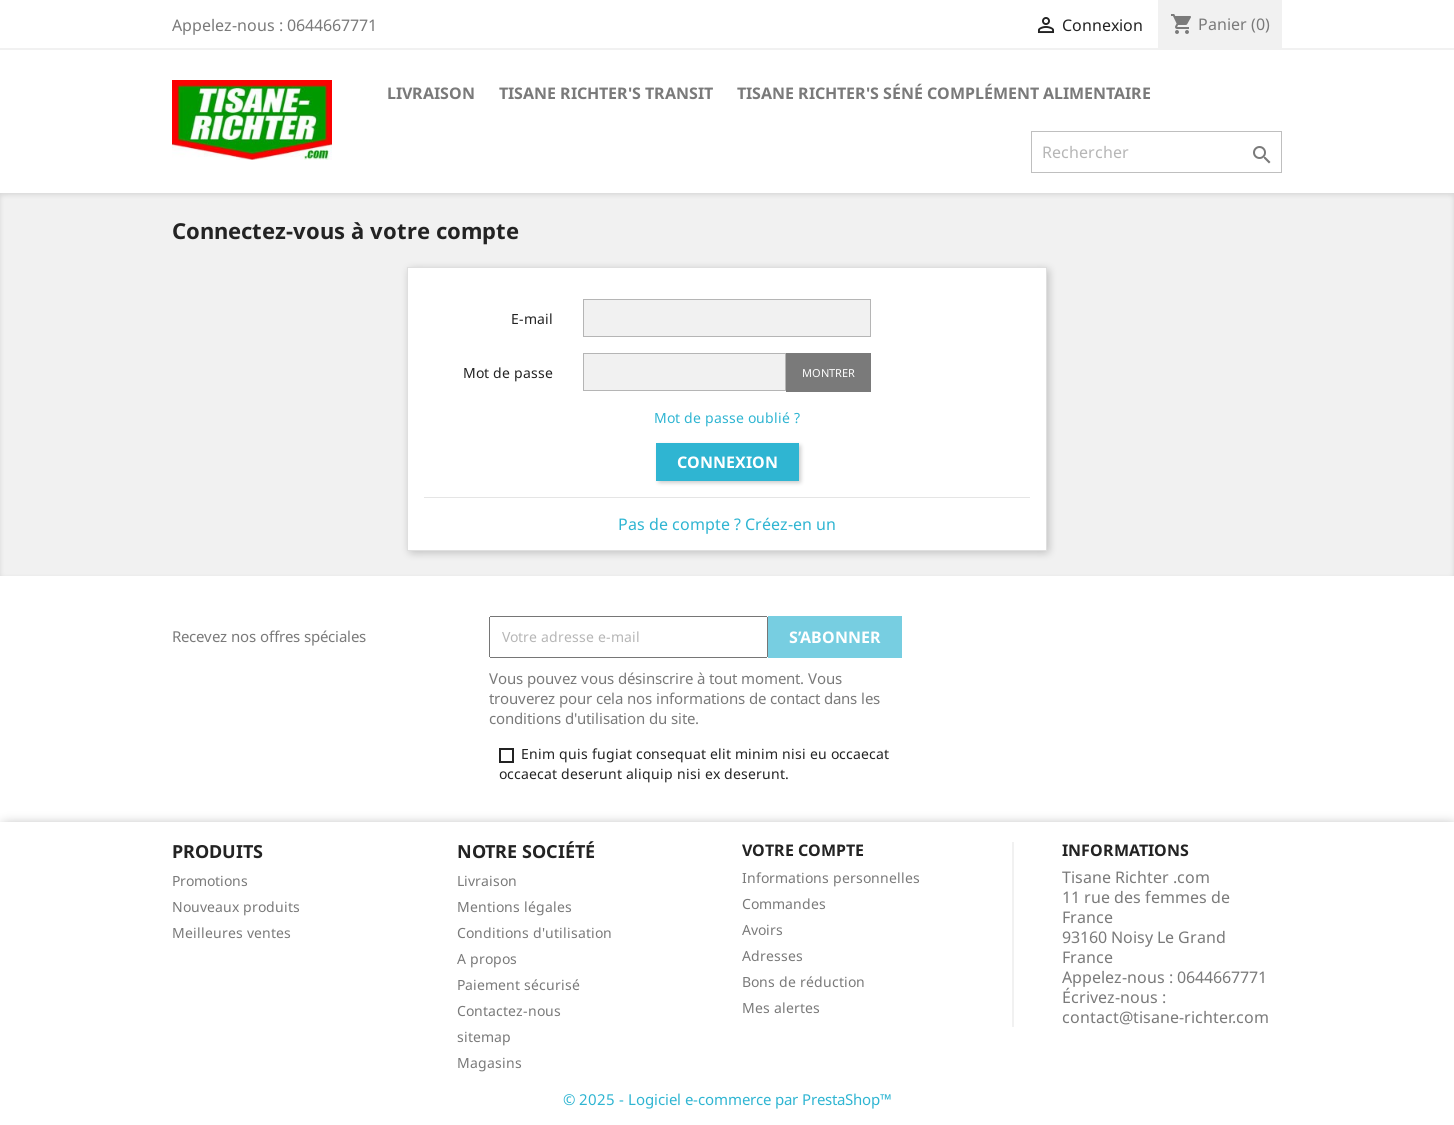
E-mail (532, 318)
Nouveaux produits (236, 906)
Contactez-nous (509, 1010)
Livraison (431, 93)
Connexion (727, 462)
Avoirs (762, 929)
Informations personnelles (831, 877)
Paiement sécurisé (518, 984)
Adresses (772, 955)
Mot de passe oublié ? (727, 417)
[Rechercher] (1156, 152)
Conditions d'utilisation (534, 932)
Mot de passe (508, 372)
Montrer (828, 372)
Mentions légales (514, 906)
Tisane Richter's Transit (606, 93)
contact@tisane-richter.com (1165, 1017)
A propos (487, 958)
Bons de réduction (803, 981)
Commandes (784, 903)
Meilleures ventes (231, 932)
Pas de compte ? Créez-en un (727, 524)
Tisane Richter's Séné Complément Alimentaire (944, 93)
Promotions (210, 880)
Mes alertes (781, 1007)
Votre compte (803, 850)
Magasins (489, 1062)
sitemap (484, 1036)
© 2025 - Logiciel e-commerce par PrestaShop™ (727, 1099)
